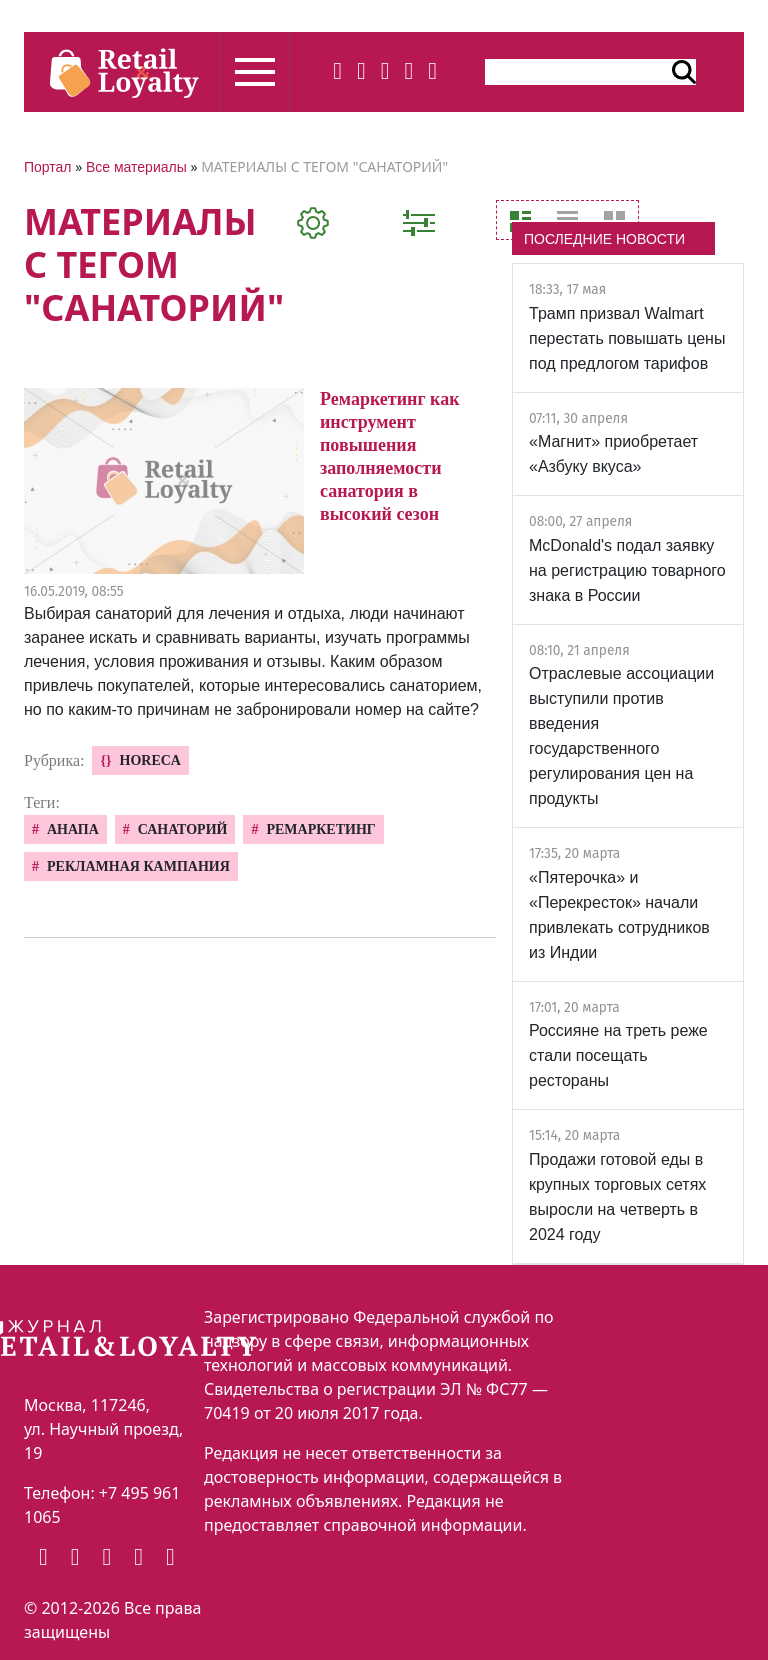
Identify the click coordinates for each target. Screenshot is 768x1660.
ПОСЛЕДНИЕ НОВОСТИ (604, 239)
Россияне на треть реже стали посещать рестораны (618, 1055)
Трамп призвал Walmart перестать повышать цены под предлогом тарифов (627, 338)
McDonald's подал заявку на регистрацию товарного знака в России (627, 570)
